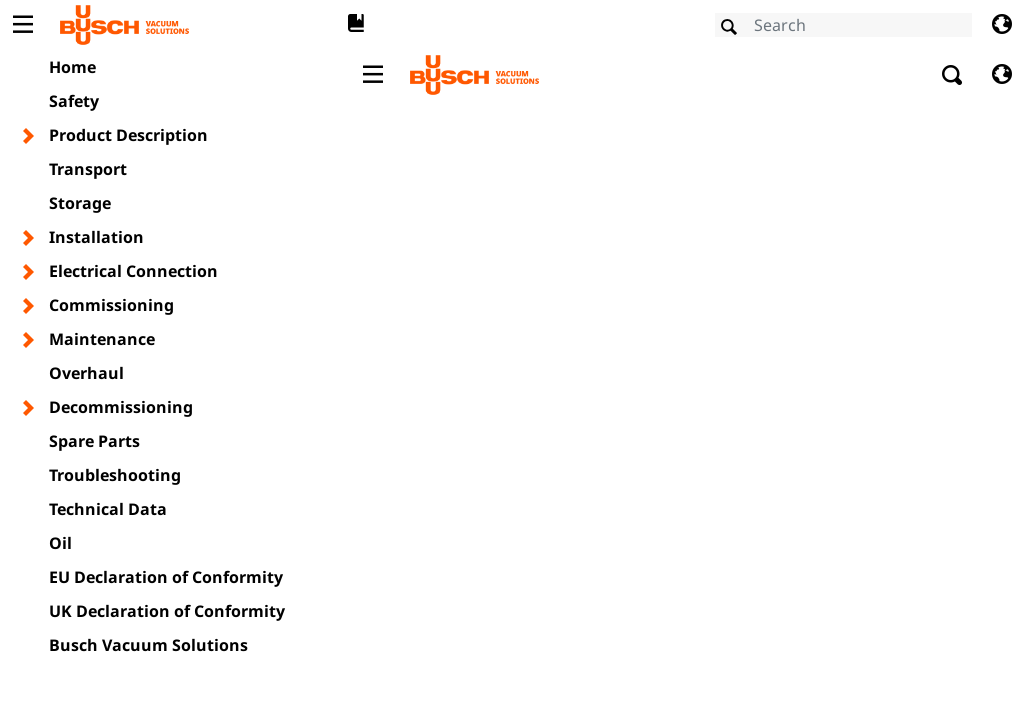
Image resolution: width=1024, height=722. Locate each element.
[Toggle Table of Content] (22, 25)
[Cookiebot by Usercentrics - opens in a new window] (859, 154)
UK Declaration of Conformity (167, 611)
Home (72, 67)
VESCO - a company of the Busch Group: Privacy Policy (310, 426)
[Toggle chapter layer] (29, 136)
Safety (74, 101)
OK (803, 552)
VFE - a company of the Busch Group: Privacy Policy (298, 402)
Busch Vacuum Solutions (148, 645)
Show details (862, 489)
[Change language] (1001, 25)
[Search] (843, 25)
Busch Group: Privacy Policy (207, 378)
